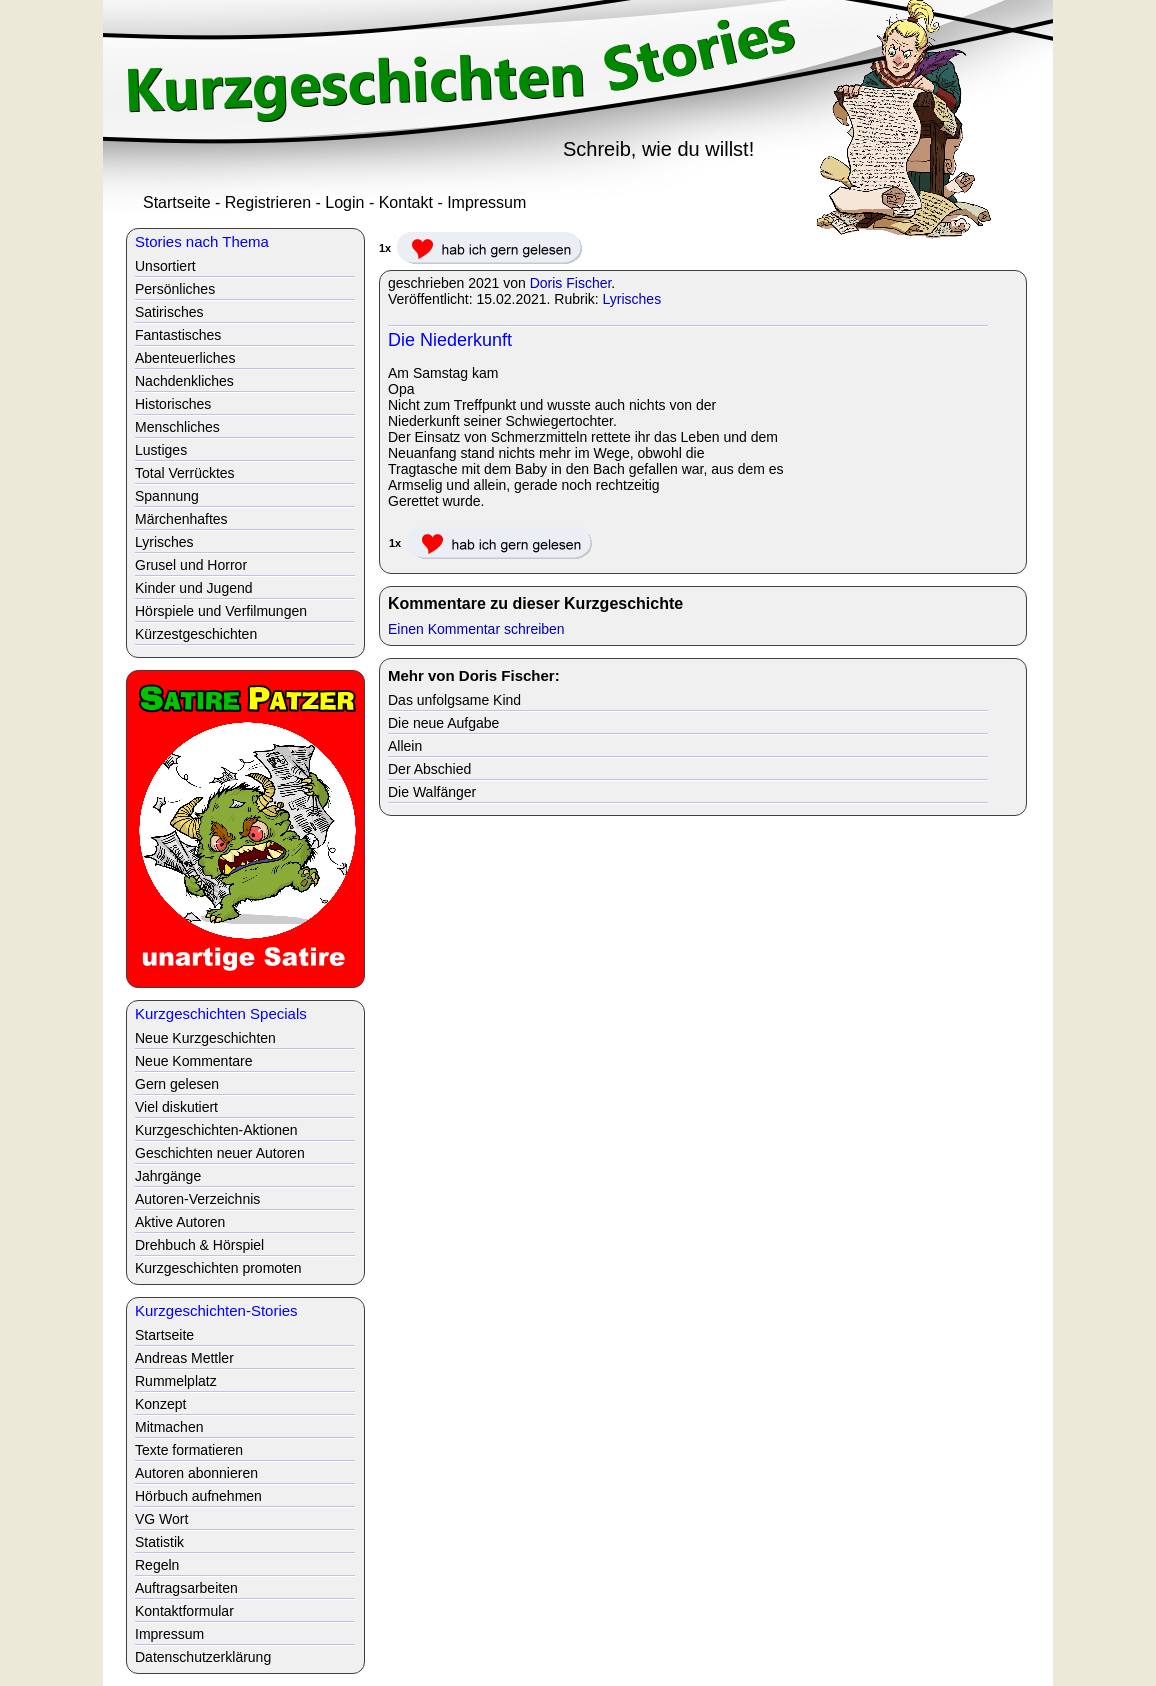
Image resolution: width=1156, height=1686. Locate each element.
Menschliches (177, 427)
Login (344, 202)
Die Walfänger (432, 792)
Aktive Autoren (180, 1222)
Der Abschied (429, 769)
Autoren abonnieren (196, 1473)
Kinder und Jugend (194, 588)
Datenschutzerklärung (203, 1657)
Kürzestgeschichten (196, 634)
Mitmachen (169, 1427)
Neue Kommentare (194, 1061)
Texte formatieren (189, 1450)
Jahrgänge (168, 1176)
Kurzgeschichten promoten (218, 1268)
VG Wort (161, 1519)
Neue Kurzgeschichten (205, 1038)
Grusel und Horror (191, 565)
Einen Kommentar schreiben (476, 629)
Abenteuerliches (185, 358)
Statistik (159, 1542)
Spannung (167, 496)
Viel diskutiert (176, 1107)
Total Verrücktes (185, 473)
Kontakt (406, 202)
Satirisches (169, 312)
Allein (405, 746)
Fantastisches (178, 335)
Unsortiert (165, 266)
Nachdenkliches (184, 381)
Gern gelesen (177, 1084)
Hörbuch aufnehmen (198, 1496)
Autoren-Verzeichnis (197, 1199)
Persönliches (175, 289)
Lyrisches (632, 299)
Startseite (177, 202)
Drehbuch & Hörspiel (199, 1245)
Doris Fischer (571, 283)
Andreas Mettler (184, 1358)
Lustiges (161, 450)
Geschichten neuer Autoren (220, 1153)
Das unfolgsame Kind (454, 700)
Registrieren (268, 202)
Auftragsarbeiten (186, 1588)
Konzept (160, 1404)
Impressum (486, 202)
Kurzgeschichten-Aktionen (216, 1130)
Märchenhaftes (181, 519)
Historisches (173, 404)
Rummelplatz (176, 1381)
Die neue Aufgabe (443, 723)
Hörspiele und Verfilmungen (221, 611)
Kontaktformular (184, 1611)
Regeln (157, 1565)
